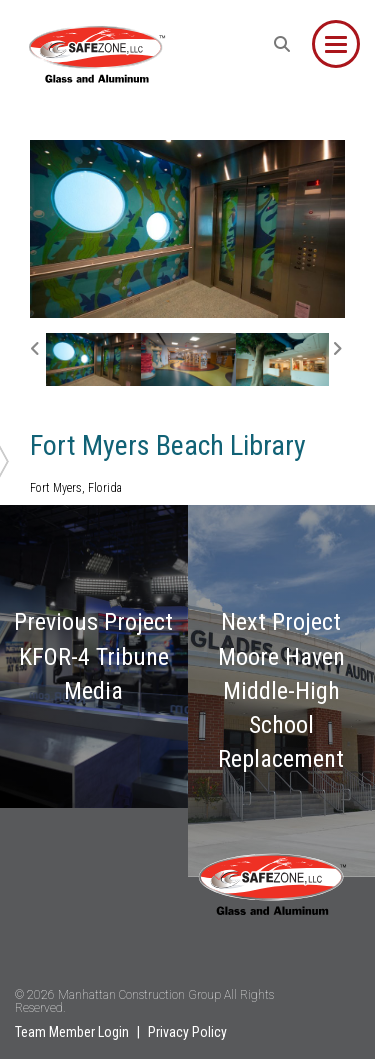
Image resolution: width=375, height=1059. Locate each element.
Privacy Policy (187, 1032)
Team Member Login (72, 1032)
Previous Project (93, 656)
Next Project (281, 690)
